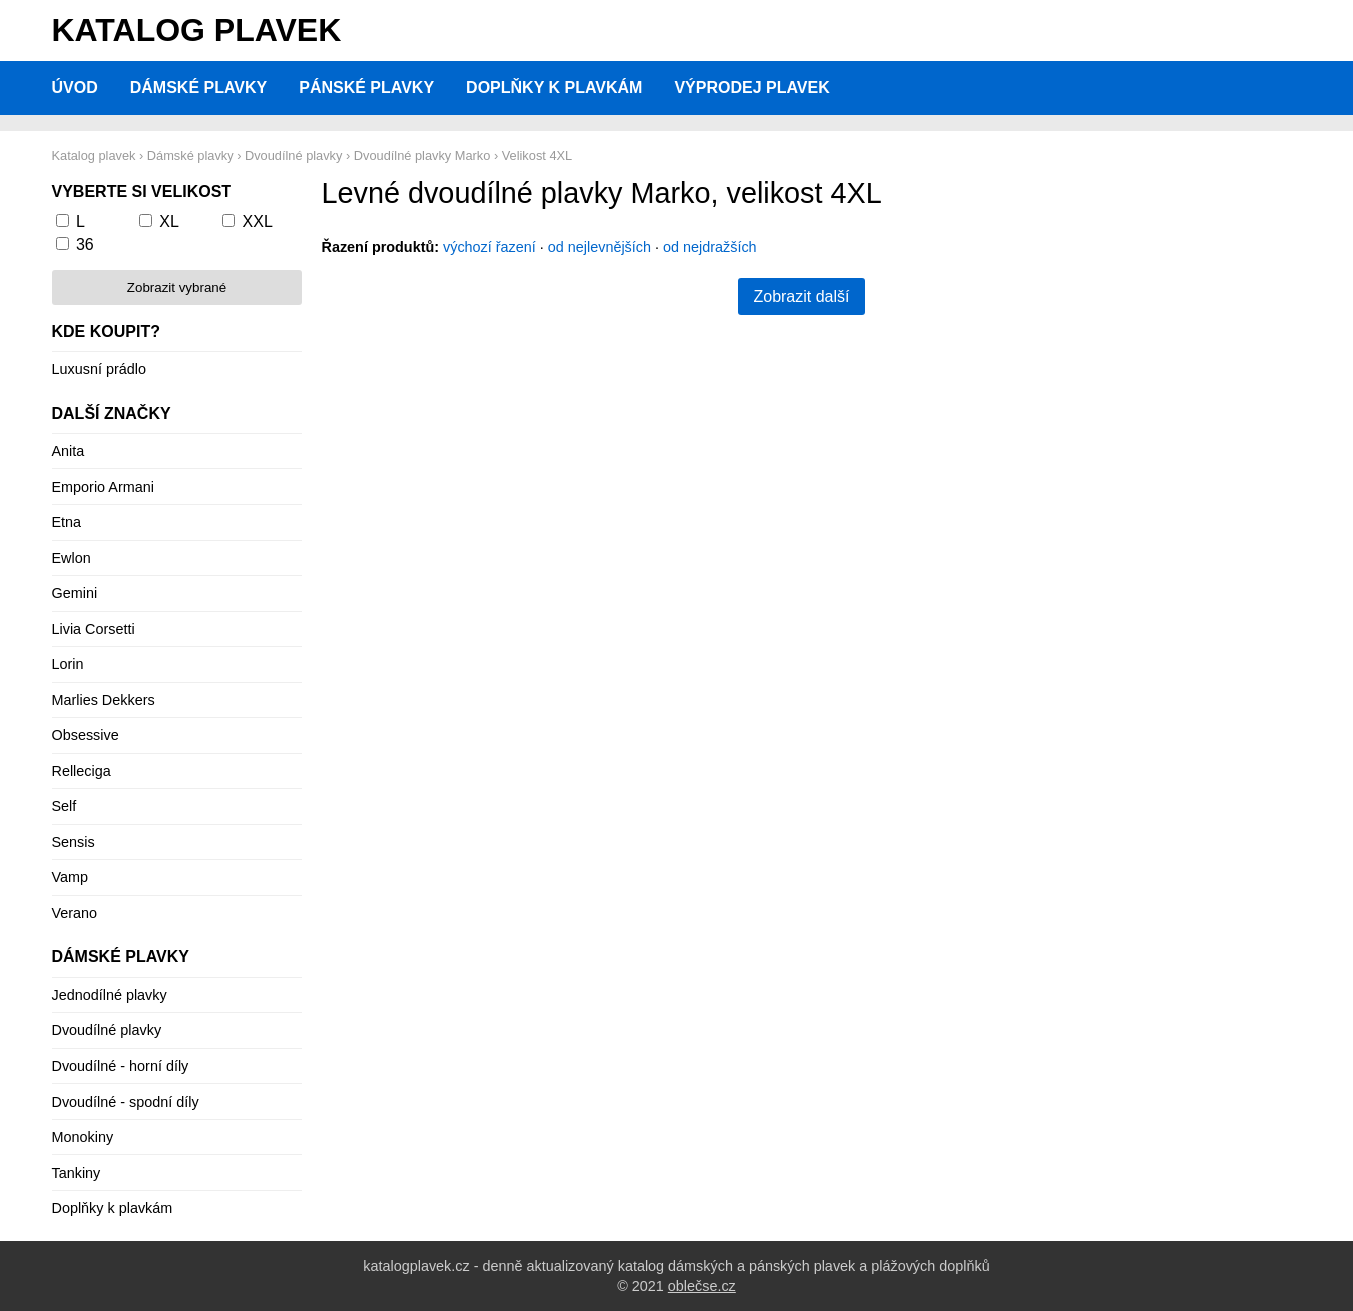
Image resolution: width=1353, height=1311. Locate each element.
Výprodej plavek (751, 87)
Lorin (68, 664)
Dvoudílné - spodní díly (125, 1102)
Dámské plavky (199, 87)
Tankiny (76, 1173)
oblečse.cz (702, 1286)
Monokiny (83, 1137)
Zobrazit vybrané (176, 287)
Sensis (73, 842)
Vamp (70, 877)
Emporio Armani (103, 487)
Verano (75, 913)
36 (85, 244)
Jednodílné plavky (109, 995)
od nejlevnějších (599, 247)
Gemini (75, 593)
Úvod (75, 87)
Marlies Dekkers (103, 700)
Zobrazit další (801, 296)
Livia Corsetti (93, 629)
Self (64, 806)
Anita (68, 451)
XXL (258, 221)
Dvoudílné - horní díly (120, 1066)
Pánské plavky (366, 87)
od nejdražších (710, 247)
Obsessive (85, 735)
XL (169, 221)
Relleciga (81, 771)
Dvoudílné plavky (107, 1030)
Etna (67, 522)
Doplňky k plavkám (554, 87)
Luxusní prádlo (99, 369)
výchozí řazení (489, 247)
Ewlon (71, 558)
